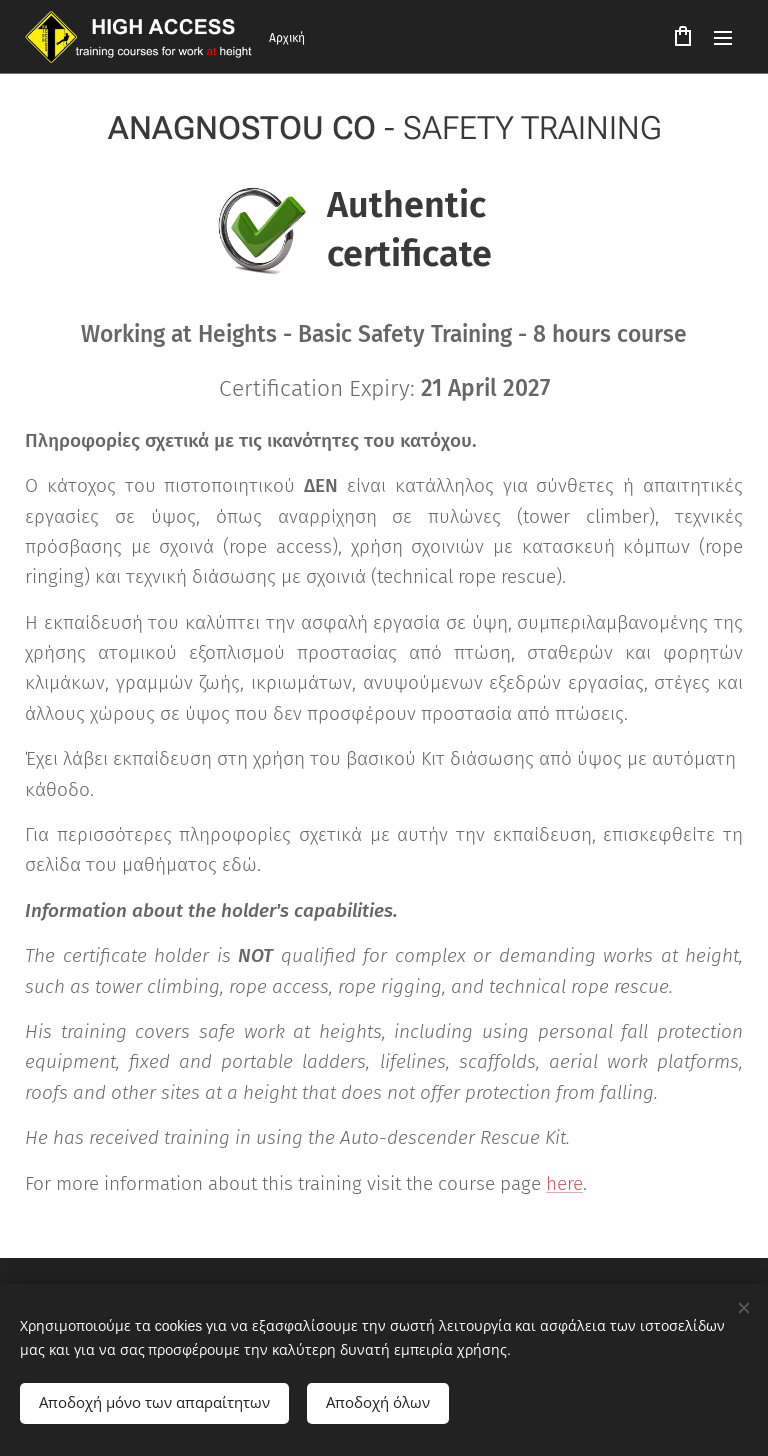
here (564, 1183)
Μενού (723, 38)
